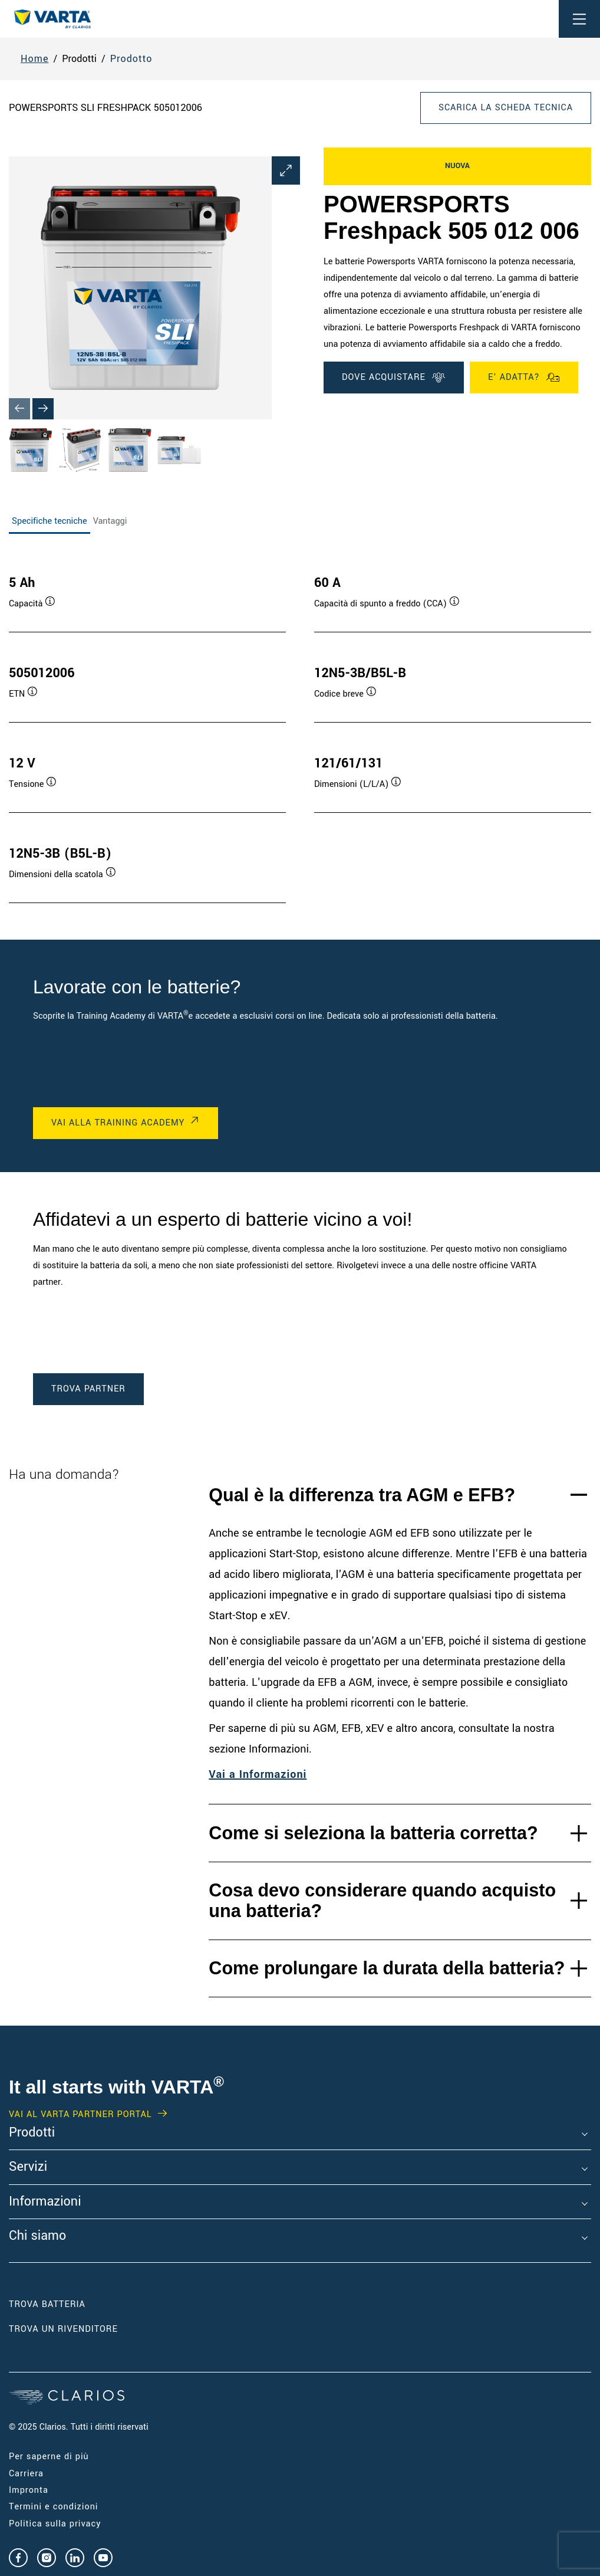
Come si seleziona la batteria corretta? (373, 1833)
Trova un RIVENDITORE (65, 2329)
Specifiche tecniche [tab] (49, 521)
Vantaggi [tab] (110, 521)
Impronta (28, 2490)
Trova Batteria (47, 2304)
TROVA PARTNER (88, 1389)
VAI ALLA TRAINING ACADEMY (117, 1123)
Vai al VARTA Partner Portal (80, 2115)
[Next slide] (43, 408)
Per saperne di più (49, 2456)
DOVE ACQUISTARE (394, 377)
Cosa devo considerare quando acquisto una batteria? (382, 1900)
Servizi (28, 2167)
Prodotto (131, 58)
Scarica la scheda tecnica (506, 107)
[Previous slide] (19, 408)
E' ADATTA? (524, 377)
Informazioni (45, 2202)
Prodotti (32, 2133)
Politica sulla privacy (55, 2524)
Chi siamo (37, 2236)
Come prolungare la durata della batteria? (387, 1968)
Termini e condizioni (53, 2506)
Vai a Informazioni (257, 1774)
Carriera (26, 2473)
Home (35, 58)
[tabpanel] (300, 727)
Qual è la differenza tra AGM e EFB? (362, 1495)
